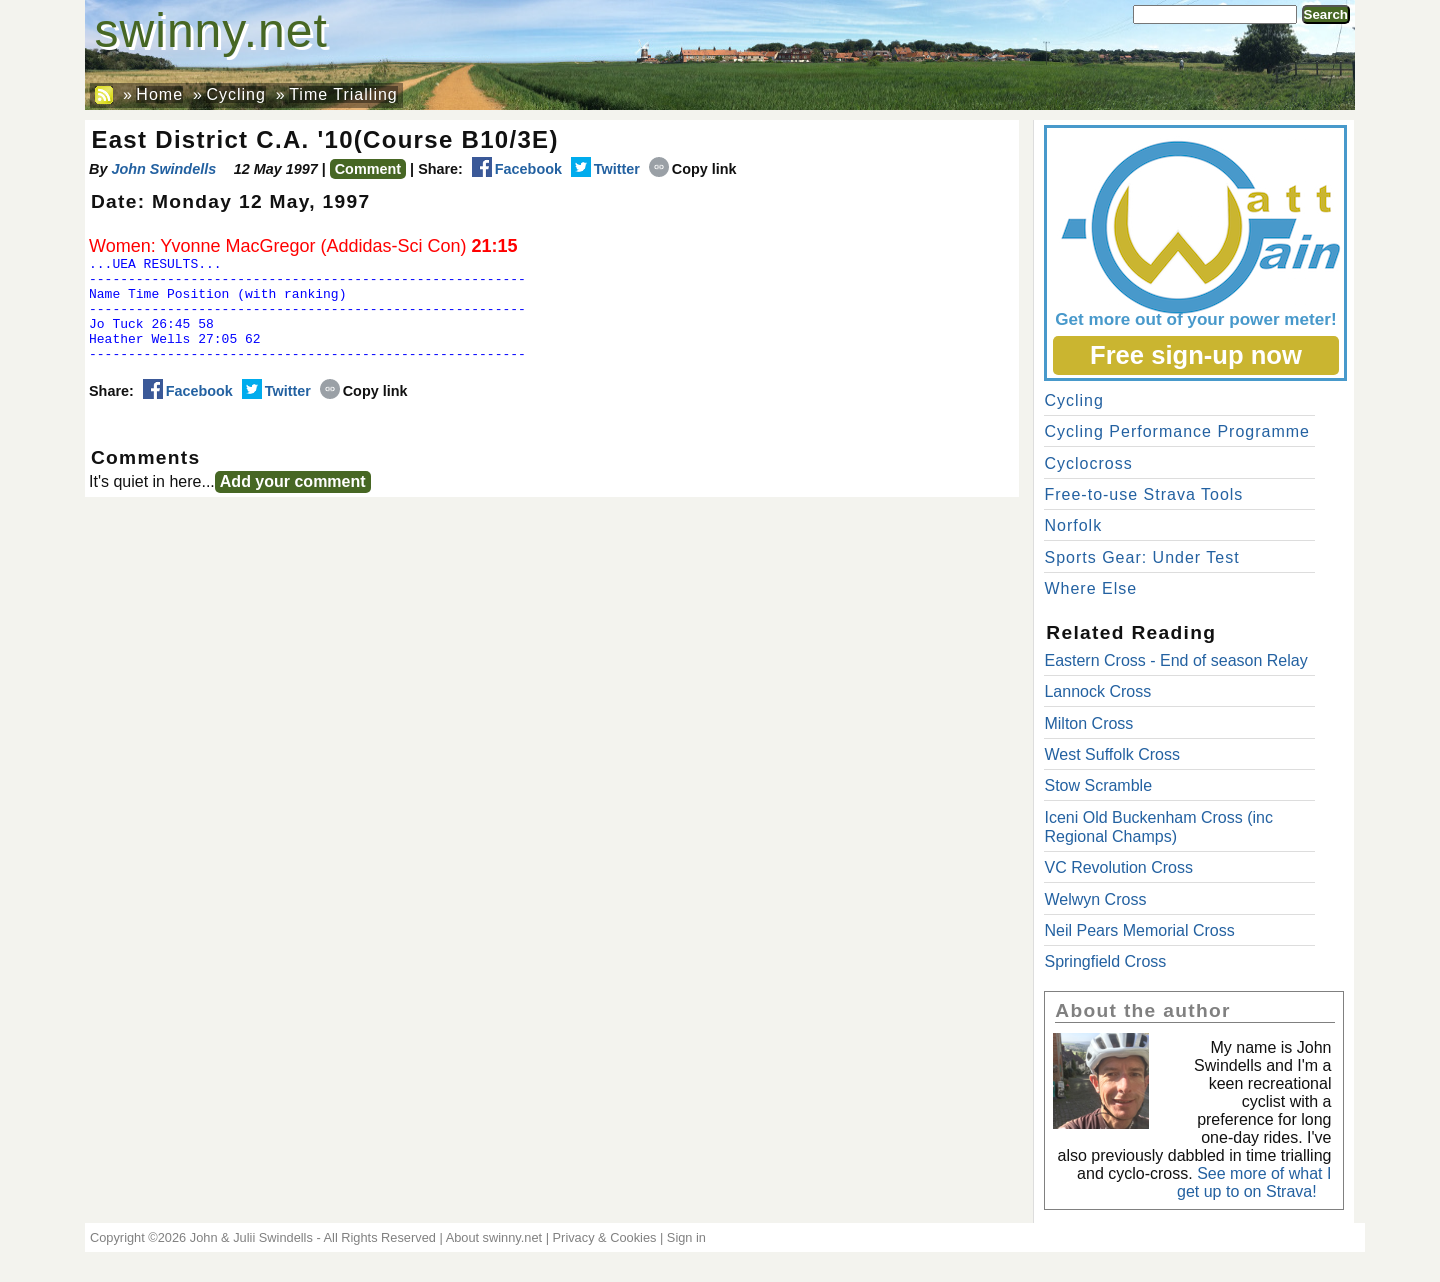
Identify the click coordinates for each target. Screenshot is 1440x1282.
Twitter (605, 169)
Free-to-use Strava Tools (1143, 494)
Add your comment (293, 502)
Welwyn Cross (1095, 899)
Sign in (686, 1237)
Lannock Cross (1097, 691)
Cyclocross (1088, 463)
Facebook (517, 169)
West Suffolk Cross (1111, 754)
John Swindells (163, 169)
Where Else (1090, 588)
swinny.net (211, 30)
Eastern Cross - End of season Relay (1175, 660)
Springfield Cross (1105, 961)
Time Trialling (343, 94)
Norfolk (1073, 525)
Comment (368, 169)
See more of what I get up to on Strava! (1254, 1182)
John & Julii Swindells (251, 1237)
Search (1326, 14)
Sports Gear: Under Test (1141, 557)
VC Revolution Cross (1118, 867)
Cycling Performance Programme (1177, 431)
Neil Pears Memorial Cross (1139, 930)
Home (159, 94)
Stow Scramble (1098, 785)
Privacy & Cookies (605, 1237)
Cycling (235, 94)
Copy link (693, 169)
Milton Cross (1088, 723)
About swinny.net (494, 1237)
